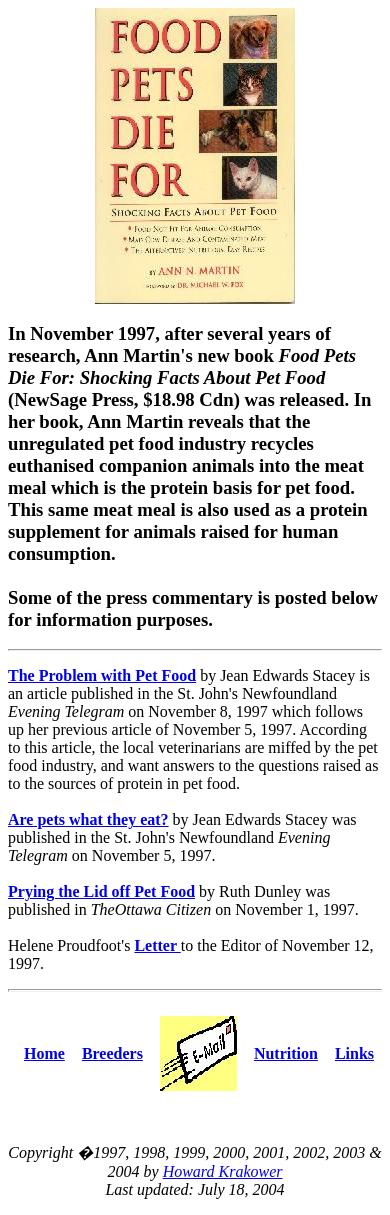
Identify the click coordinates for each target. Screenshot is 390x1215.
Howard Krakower (223, 1171)
